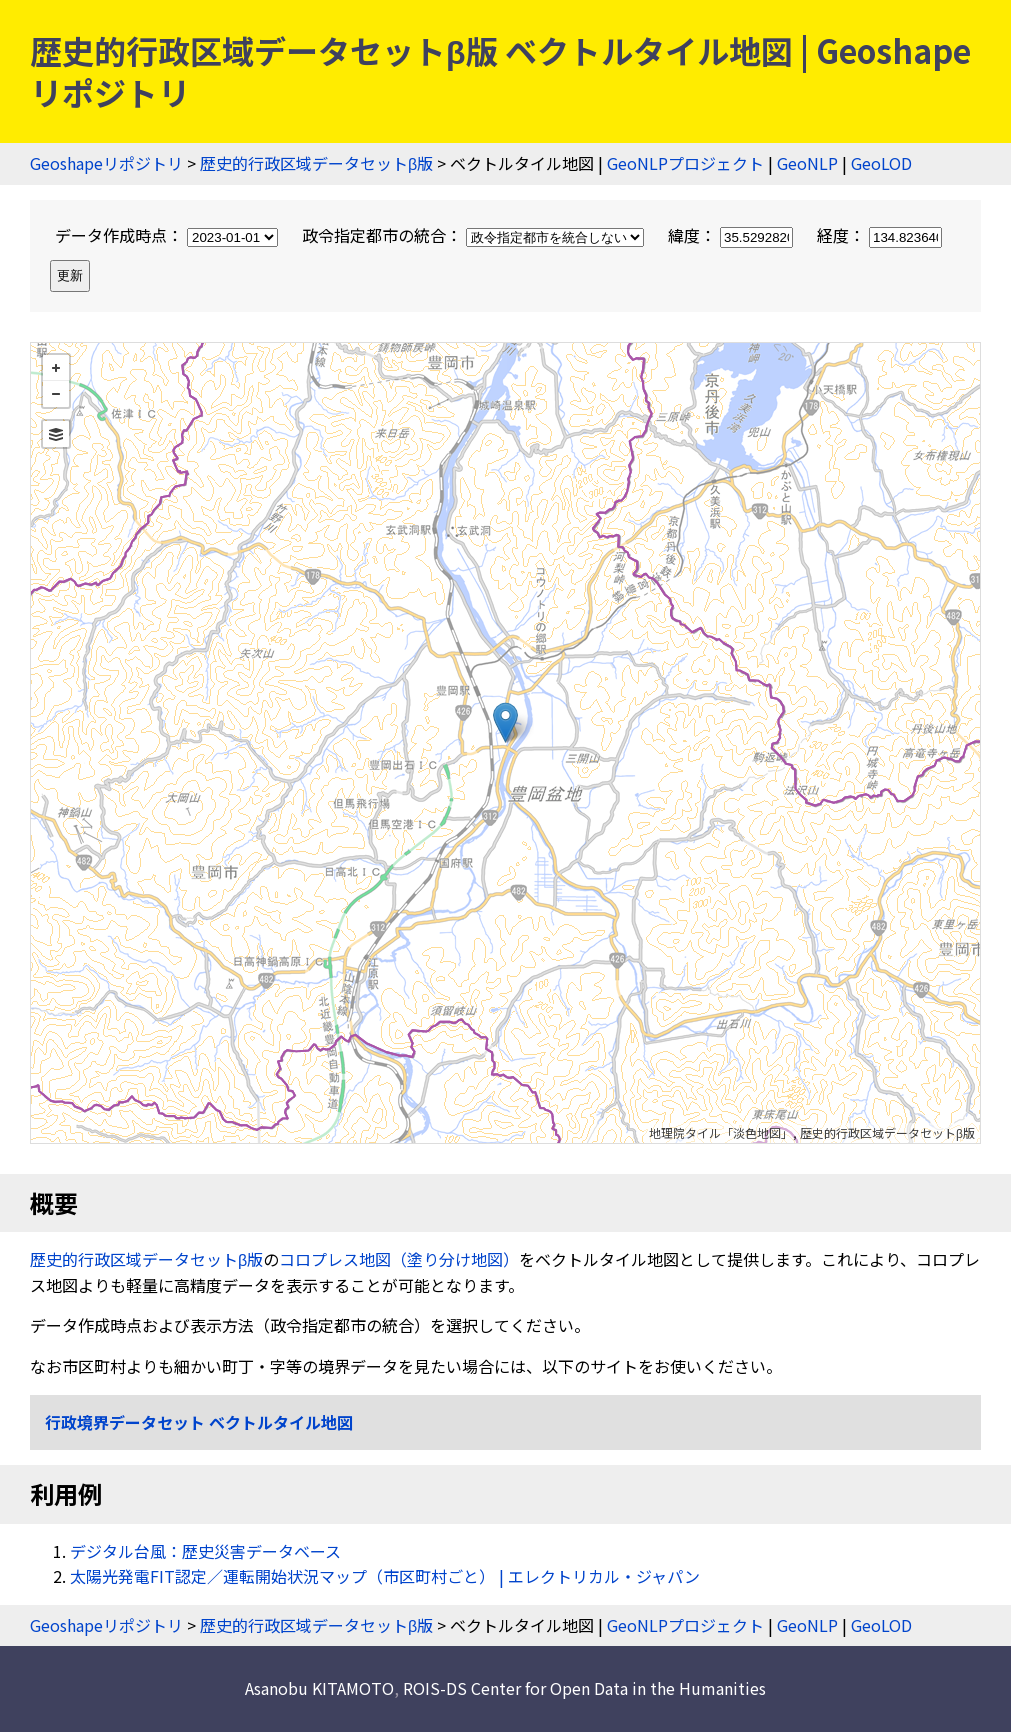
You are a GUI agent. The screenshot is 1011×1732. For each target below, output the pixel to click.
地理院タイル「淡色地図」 (721, 1132)
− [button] (56, 394)
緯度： (732, 235)
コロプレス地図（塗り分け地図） (399, 1259)
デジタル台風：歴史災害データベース (205, 1551)
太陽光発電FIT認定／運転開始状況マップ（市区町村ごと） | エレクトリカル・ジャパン (385, 1576)
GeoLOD (881, 163)
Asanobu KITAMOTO (319, 1688)
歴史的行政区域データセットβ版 (316, 163)
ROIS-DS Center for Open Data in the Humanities (584, 1688)
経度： (879, 235)
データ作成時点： (168, 235)
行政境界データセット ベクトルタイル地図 (199, 1422)
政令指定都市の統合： (475, 235)
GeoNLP (807, 163)
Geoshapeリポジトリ (106, 163)
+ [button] (56, 368)
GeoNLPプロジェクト (685, 163)
